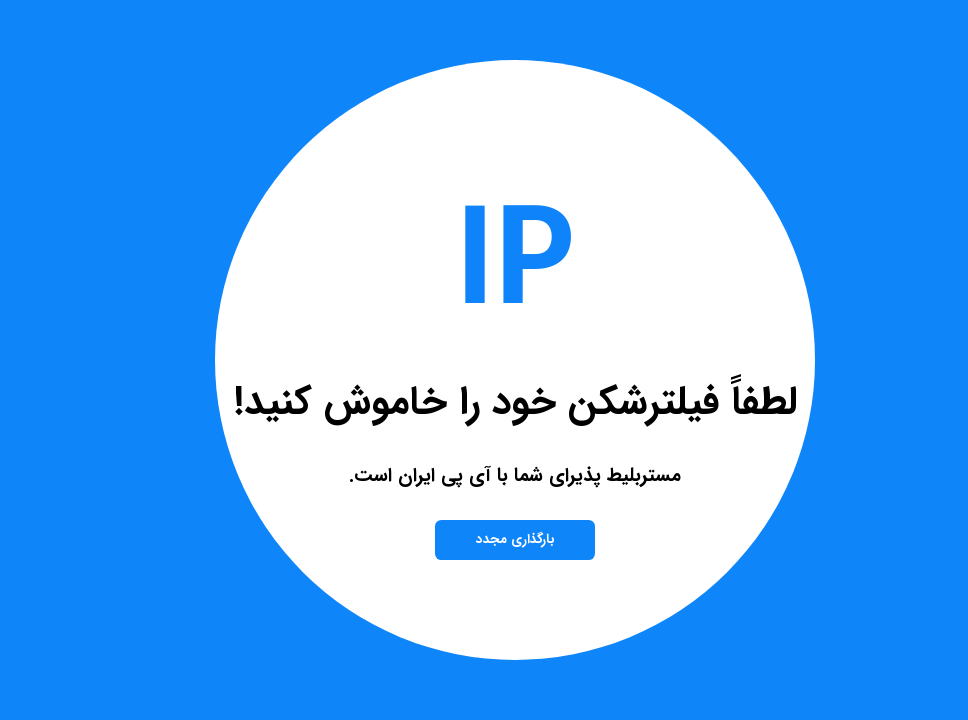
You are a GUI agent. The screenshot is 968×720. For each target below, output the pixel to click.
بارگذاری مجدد (484, 539)
